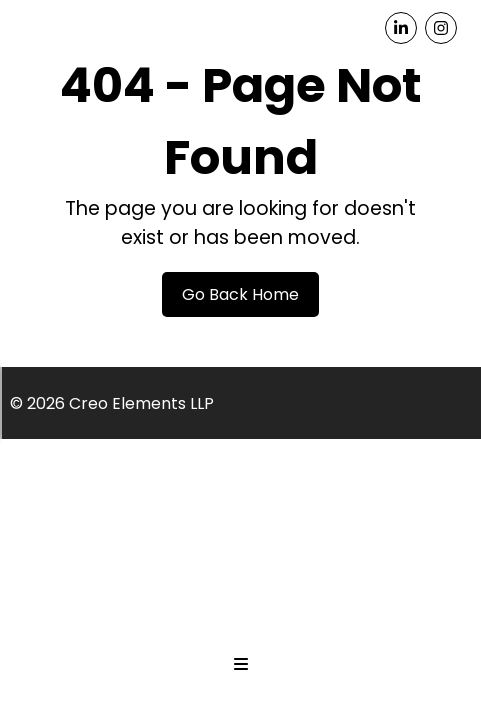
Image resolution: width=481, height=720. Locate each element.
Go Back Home (240, 294)
